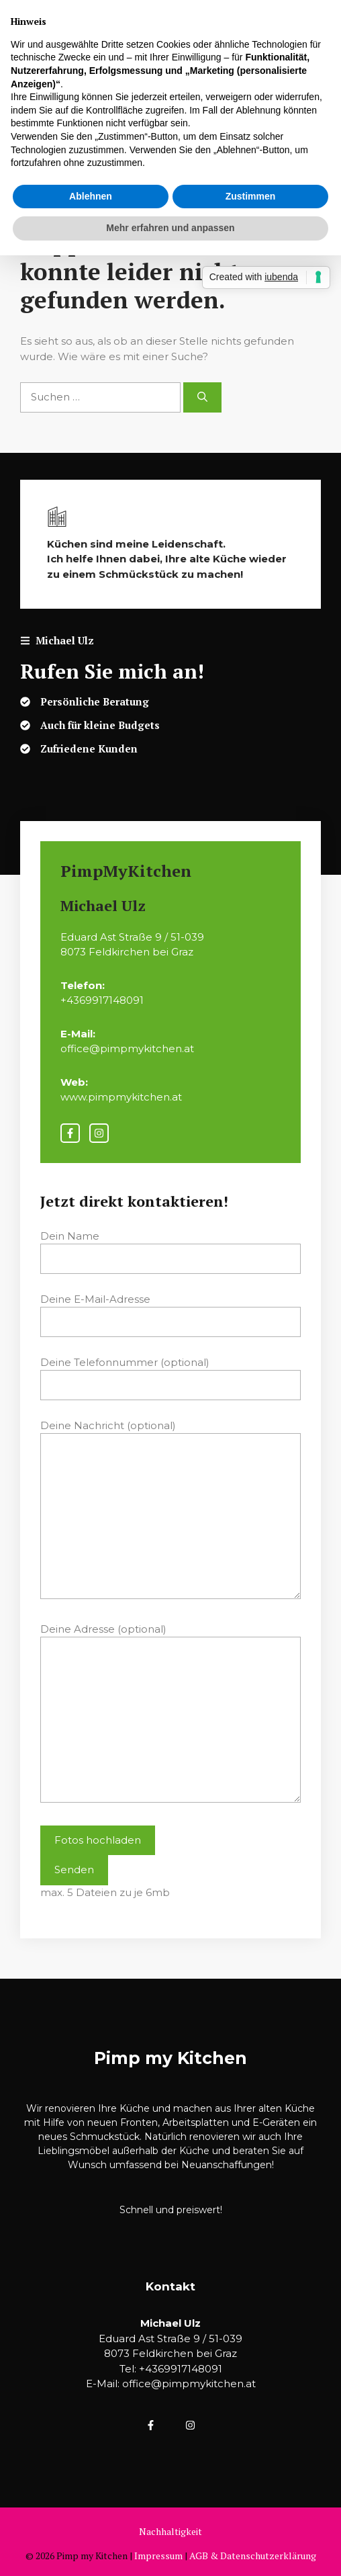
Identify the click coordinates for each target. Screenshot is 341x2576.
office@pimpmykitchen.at (189, 2383)
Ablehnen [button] (90, 196)
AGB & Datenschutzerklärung (252, 2555)
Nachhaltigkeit (170, 2531)
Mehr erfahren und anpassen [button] (170, 227)
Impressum (158, 2555)
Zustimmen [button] (251, 196)
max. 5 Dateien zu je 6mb (105, 1892)
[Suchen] (202, 397)
